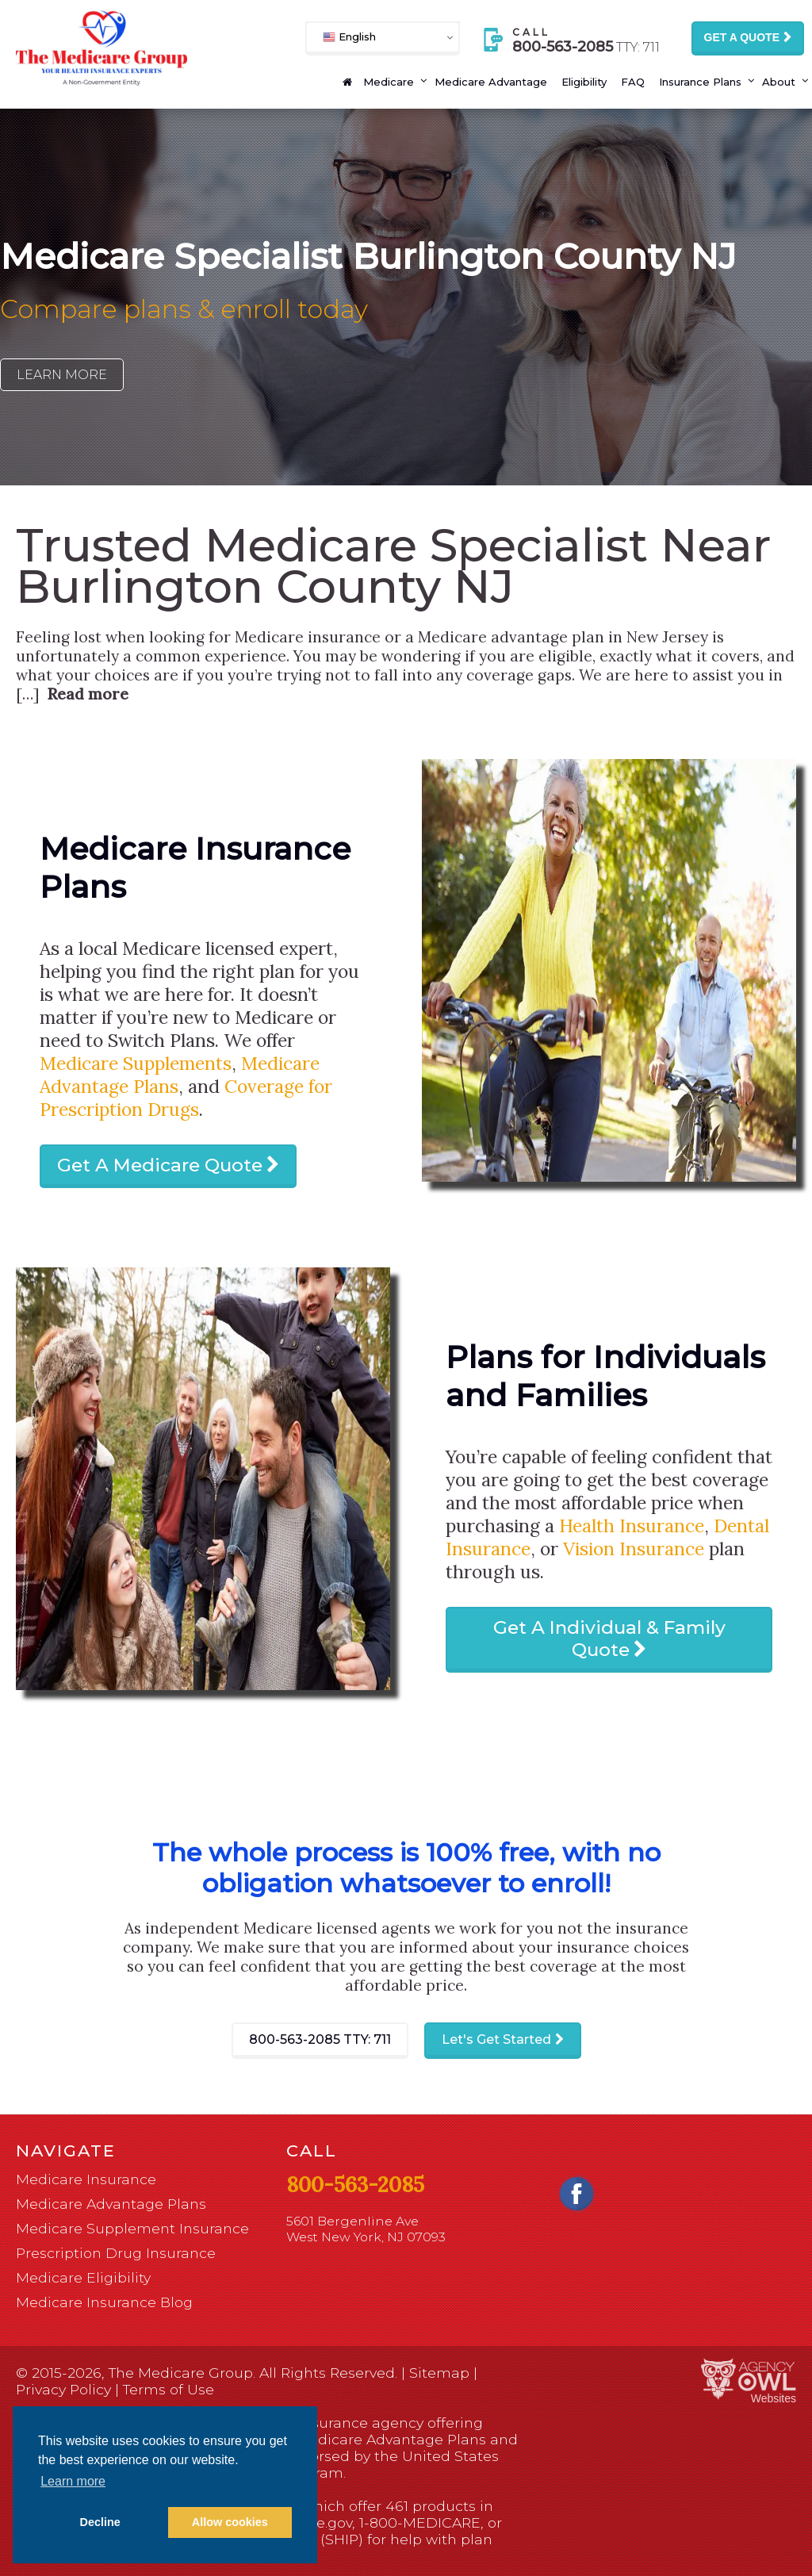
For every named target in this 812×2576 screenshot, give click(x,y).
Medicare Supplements (136, 1063)
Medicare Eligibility (83, 2277)
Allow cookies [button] (230, 2522)
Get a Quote (741, 37)
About (778, 81)
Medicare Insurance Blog (104, 2302)
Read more (87, 693)
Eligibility (584, 81)
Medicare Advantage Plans (111, 2203)
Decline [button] (100, 2522)
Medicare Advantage (491, 81)
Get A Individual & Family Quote (609, 1638)
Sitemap (439, 2372)
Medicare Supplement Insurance (132, 2228)
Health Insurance (631, 1525)
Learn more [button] (72, 2481)
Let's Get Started (496, 2039)
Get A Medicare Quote (159, 1165)
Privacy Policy (63, 2389)
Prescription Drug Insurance (116, 2252)
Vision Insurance (633, 1548)
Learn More (62, 374)
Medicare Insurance (86, 2179)
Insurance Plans (700, 81)
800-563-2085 (320, 2039)
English (349, 37)
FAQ (633, 81)
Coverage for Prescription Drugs (186, 1098)
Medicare (388, 81)
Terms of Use (168, 2389)
